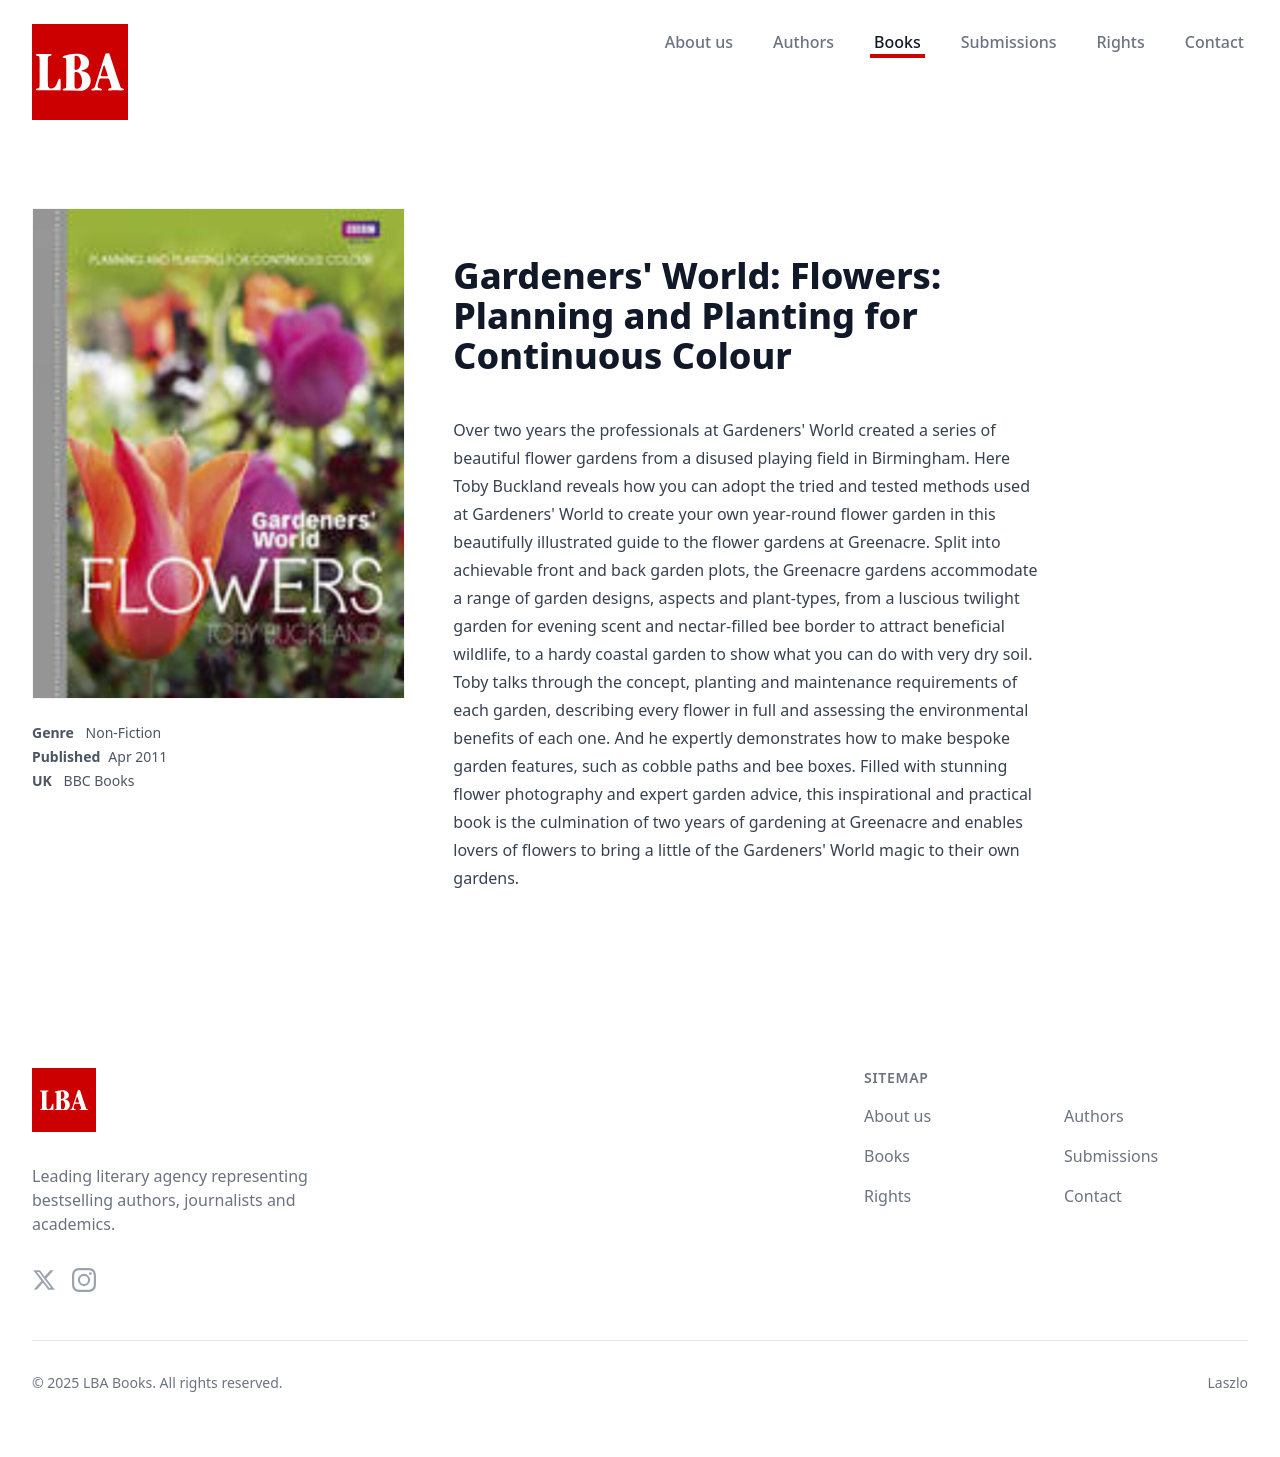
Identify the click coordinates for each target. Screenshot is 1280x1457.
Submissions (1009, 42)
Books (897, 42)
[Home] (80, 73)
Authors (803, 42)
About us (699, 42)
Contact (1214, 42)
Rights (1120, 42)
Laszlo (1227, 1382)
